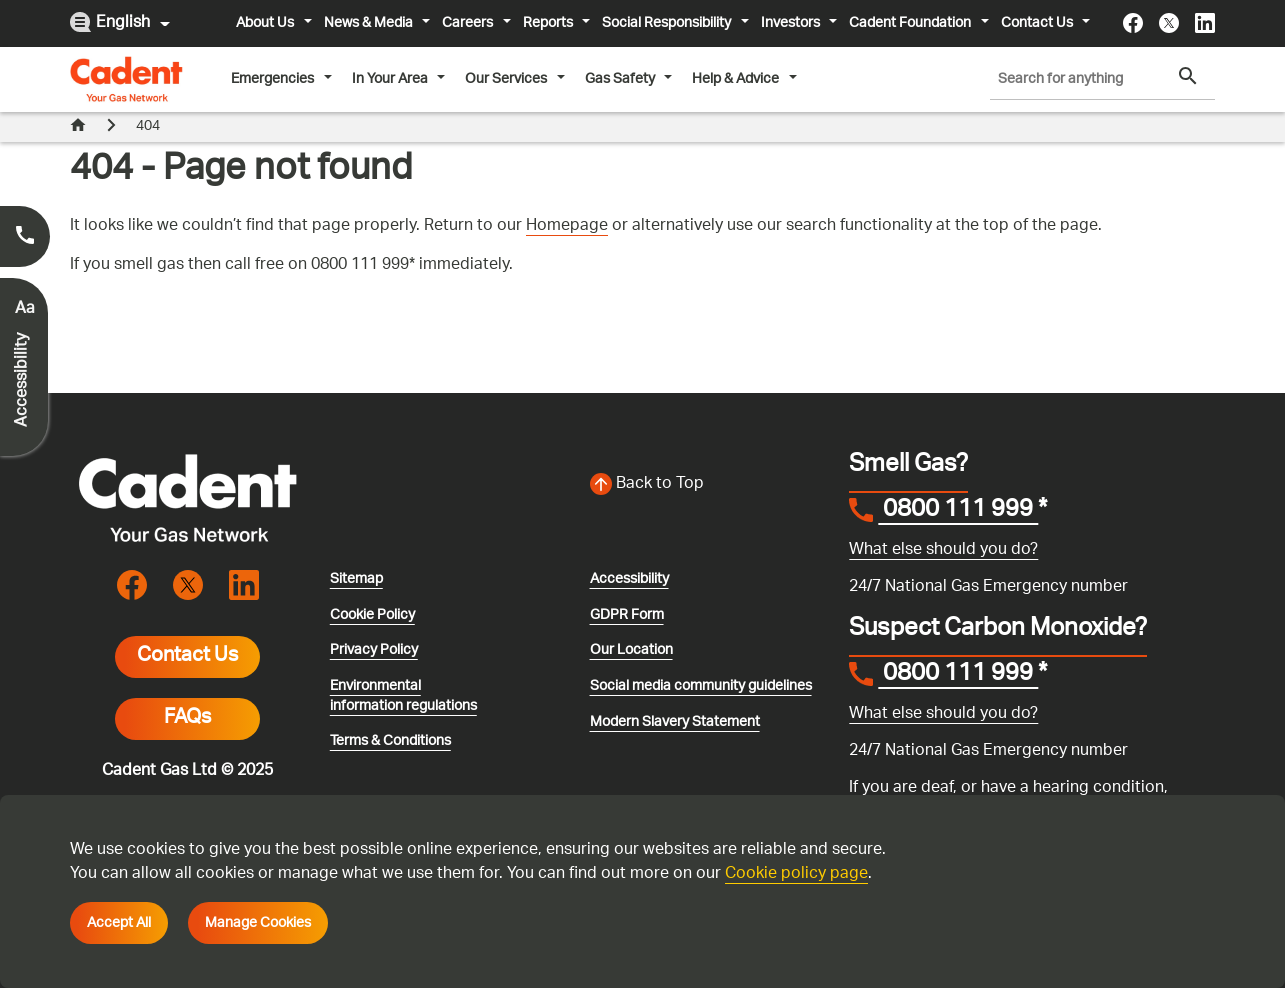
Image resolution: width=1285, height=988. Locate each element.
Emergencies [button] (274, 79)
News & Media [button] (370, 23)
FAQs (187, 719)
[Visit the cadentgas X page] (1169, 23)
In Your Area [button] (391, 79)
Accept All (119, 923)
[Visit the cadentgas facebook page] (1133, 23)
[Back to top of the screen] (708, 485)
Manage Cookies (258, 923)
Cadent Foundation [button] (911, 23)
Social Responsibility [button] (668, 23)
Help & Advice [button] (737, 79)
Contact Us (187, 657)
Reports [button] (549, 23)
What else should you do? (943, 550)
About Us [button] (266, 23)
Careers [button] (469, 23)
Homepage (567, 226)
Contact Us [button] (1038, 23)
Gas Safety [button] (621, 79)
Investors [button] (792, 23)
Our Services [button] (507, 79)
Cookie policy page (796, 874)
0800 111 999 (958, 512)
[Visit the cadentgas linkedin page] (1205, 23)
